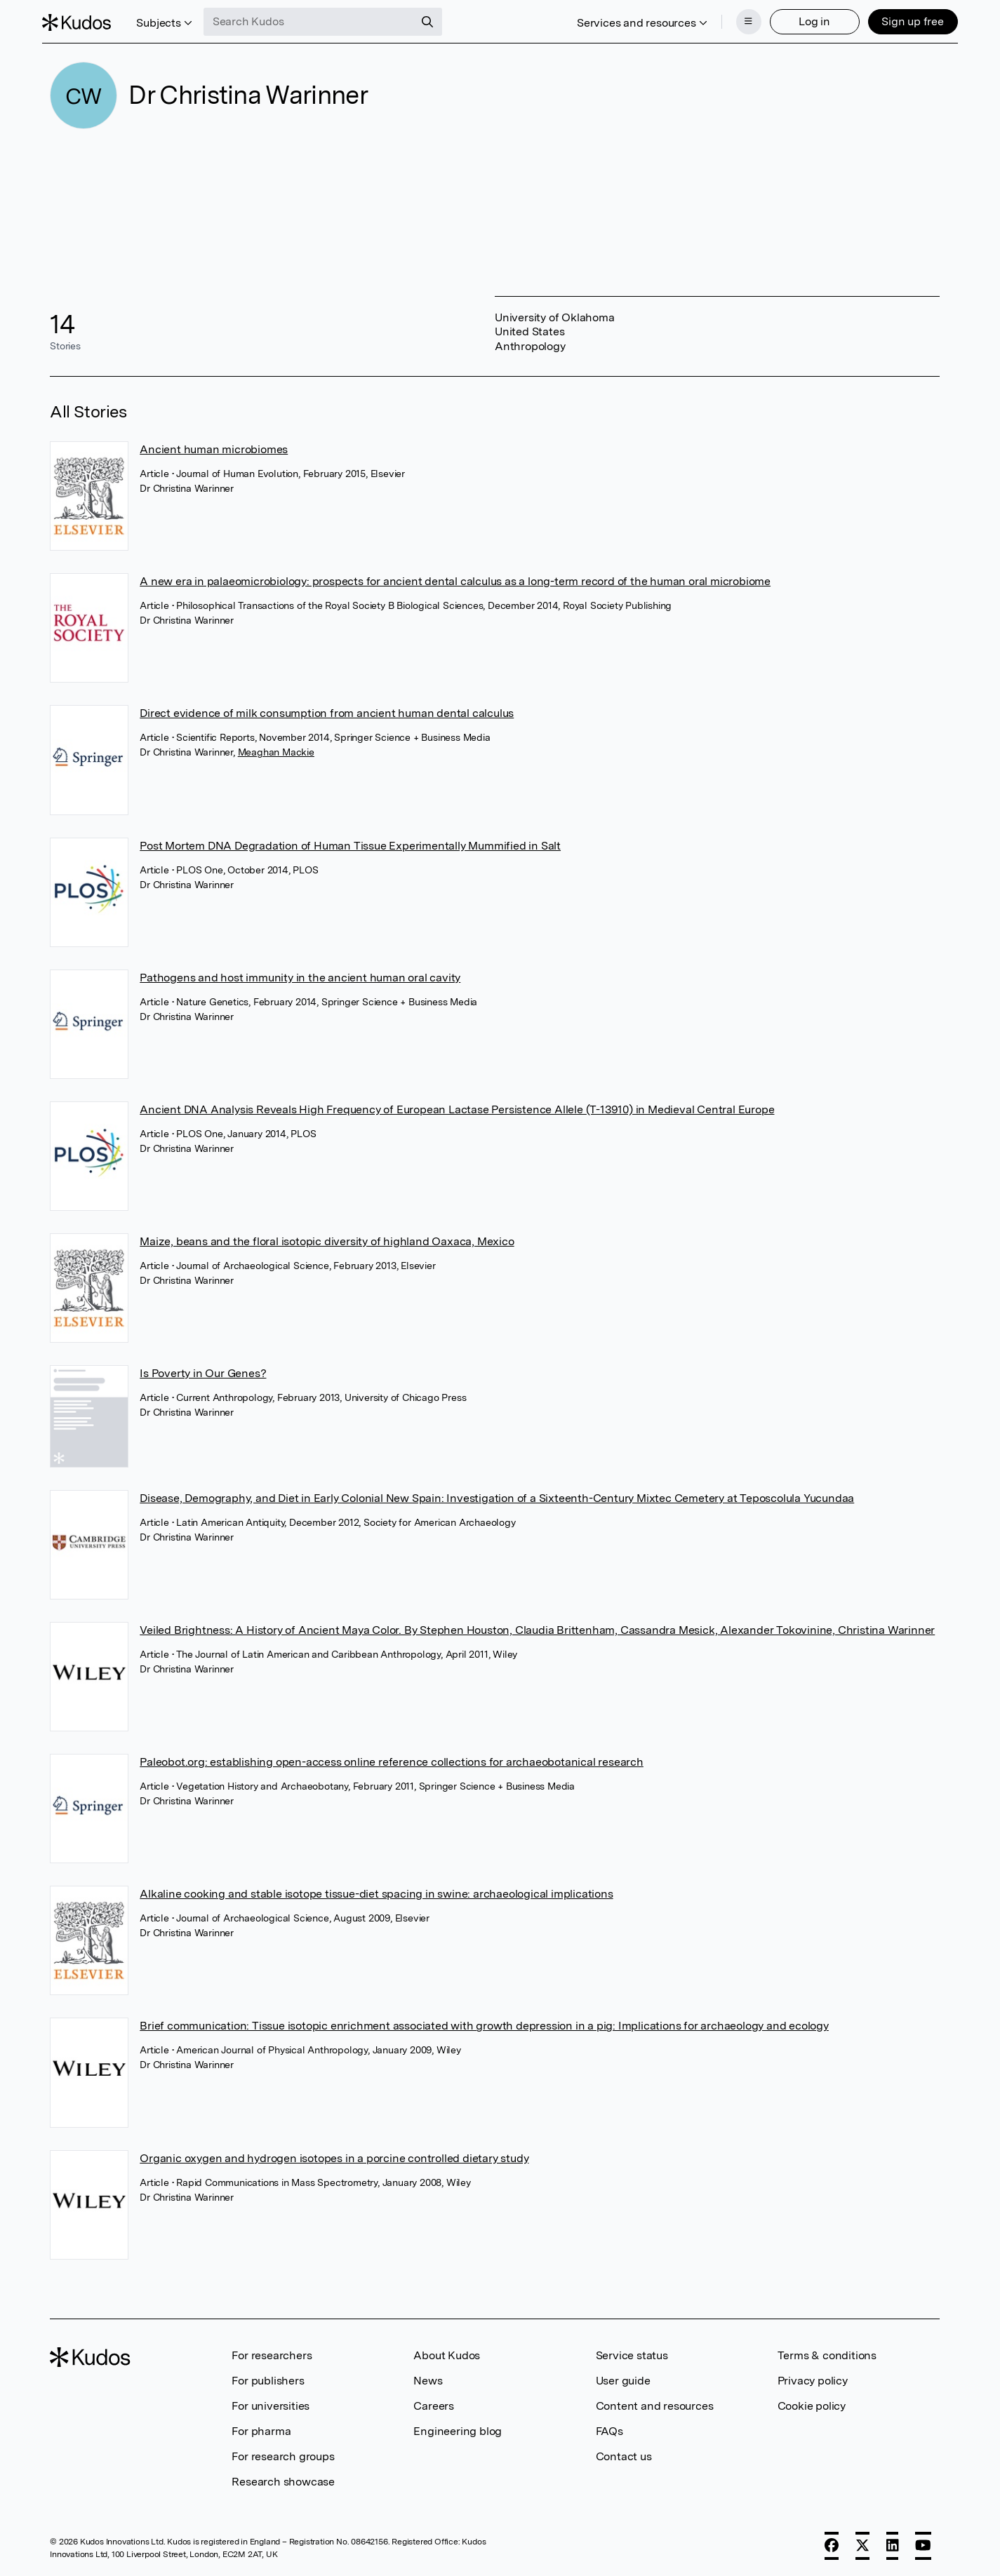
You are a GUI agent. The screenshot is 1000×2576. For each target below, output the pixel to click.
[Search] (435, 19)
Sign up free (905, 19)
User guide (623, 2380)
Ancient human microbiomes (214, 449)
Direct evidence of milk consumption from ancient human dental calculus (327, 713)
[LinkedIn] (892, 2546)
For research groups (283, 2456)
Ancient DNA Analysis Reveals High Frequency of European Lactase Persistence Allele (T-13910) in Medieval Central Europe (457, 1109)
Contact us (624, 2456)
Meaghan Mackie (276, 752)
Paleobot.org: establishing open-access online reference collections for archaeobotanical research (392, 1762)
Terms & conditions (827, 2355)
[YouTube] (923, 2546)
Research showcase (283, 2481)
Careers (433, 2406)
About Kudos (446, 2355)
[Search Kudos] (316, 19)
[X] (862, 2546)
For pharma (261, 2431)
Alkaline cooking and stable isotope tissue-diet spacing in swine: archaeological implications (376, 1893)
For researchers (272, 2355)
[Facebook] (832, 2546)
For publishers (268, 2380)
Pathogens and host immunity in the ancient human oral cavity (300, 977)
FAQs (609, 2431)
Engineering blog (457, 2431)
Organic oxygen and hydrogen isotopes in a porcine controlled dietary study (334, 2158)
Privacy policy (813, 2380)
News (427, 2380)
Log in (806, 19)
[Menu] (741, 19)
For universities (270, 2406)
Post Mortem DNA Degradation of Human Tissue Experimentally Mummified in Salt (350, 845)
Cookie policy (812, 2406)
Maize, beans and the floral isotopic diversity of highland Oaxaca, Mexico (327, 1241)
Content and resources (655, 2406)
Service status (632, 2355)
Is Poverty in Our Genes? (203, 1373)
